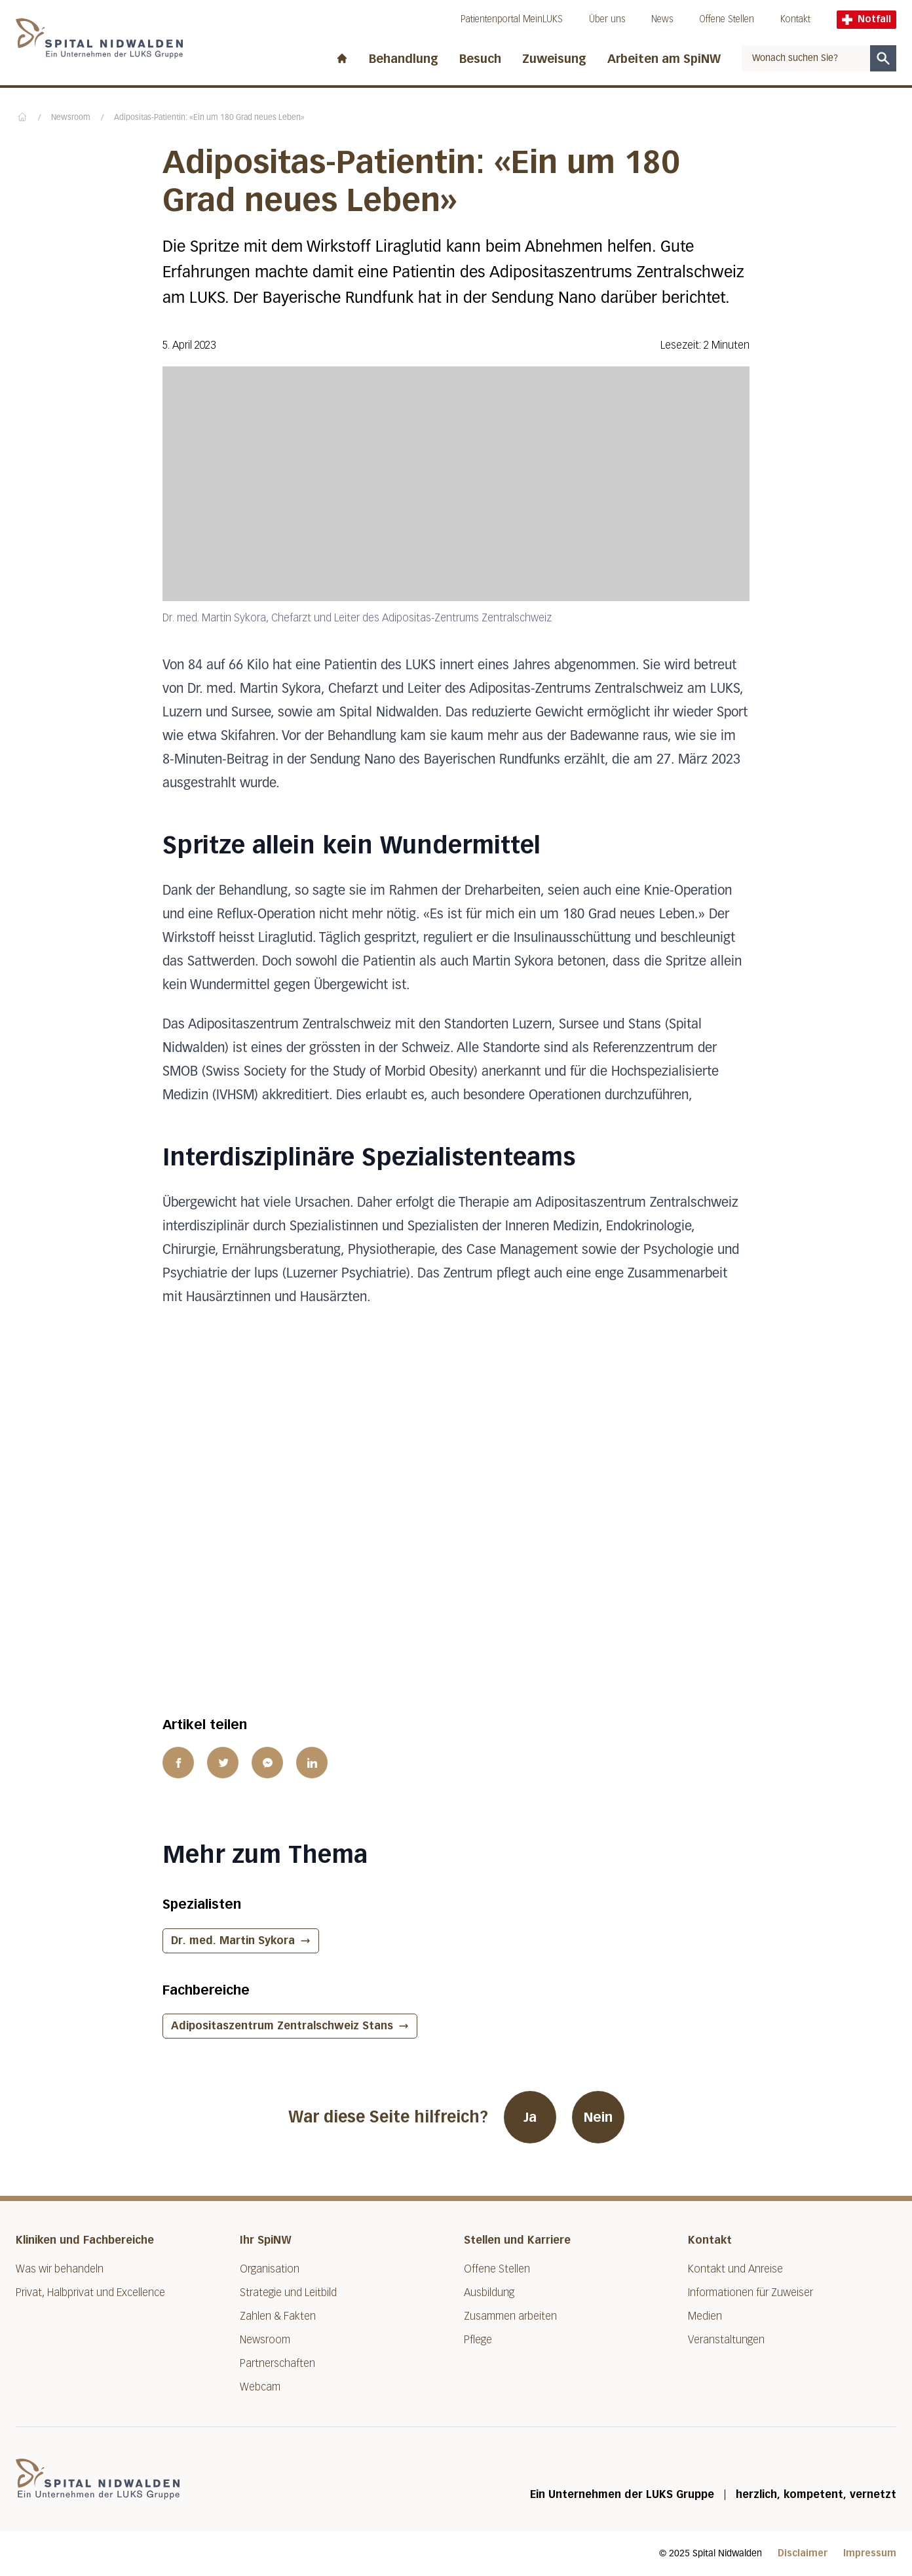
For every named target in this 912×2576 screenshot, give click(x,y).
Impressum (869, 2553)
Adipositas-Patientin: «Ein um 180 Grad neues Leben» (209, 118)
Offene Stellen (726, 19)
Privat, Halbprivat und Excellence (90, 2292)
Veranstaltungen (726, 2339)
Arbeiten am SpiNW (664, 59)
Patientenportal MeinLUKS (512, 19)
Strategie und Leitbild (288, 2292)
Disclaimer (802, 2553)
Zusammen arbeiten (510, 2316)
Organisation (269, 2269)
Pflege (478, 2339)
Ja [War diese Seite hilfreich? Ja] (530, 2117)
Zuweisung (554, 59)
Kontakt (795, 19)
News (662, 19)
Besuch (480, 59)
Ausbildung (489, 2292)
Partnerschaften (277, 2363)
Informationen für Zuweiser (750, 2292)
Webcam (260, 2387)
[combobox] (806, 58)
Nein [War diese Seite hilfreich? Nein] (598, 2117)
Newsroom (70, 118)
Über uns (607, 19)
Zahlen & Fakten (278, 2316)
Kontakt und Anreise (735, 2269)
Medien (705, 2316)
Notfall (866, 19)
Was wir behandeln (60, 2269)
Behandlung (403, 59)
